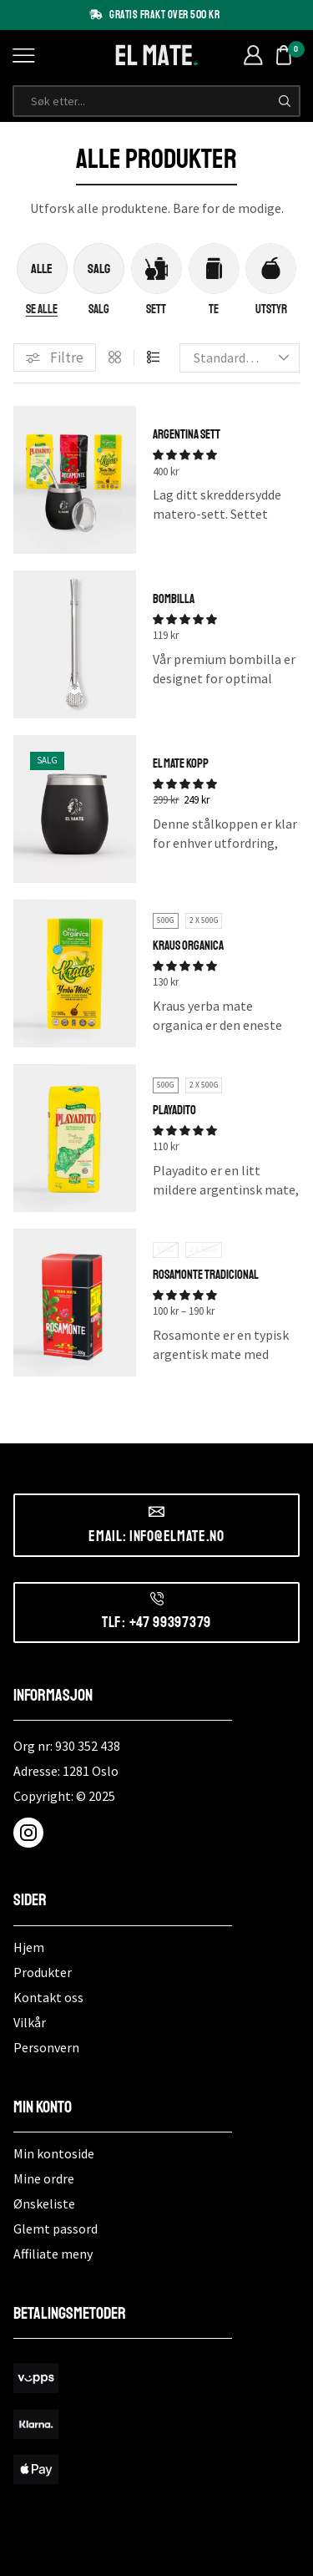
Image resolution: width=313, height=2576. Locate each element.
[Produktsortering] (239, 357)
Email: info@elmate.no (156, 1536)
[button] (54, 357)
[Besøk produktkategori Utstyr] (271, 309)
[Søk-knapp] (284, 101)
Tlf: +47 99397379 (156, 1622)
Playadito (174, 1110)
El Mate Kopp (181, 764)
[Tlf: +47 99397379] (157, 1598)
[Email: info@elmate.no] (156, 1511)
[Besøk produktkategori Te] (214, 309)
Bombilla (173, 599)
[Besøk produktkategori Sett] (156, 309)
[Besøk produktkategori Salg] (98, 309)
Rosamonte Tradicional (206, 1275)
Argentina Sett (186, 435)
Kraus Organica (188, 946)
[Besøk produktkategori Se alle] (42, 309)
